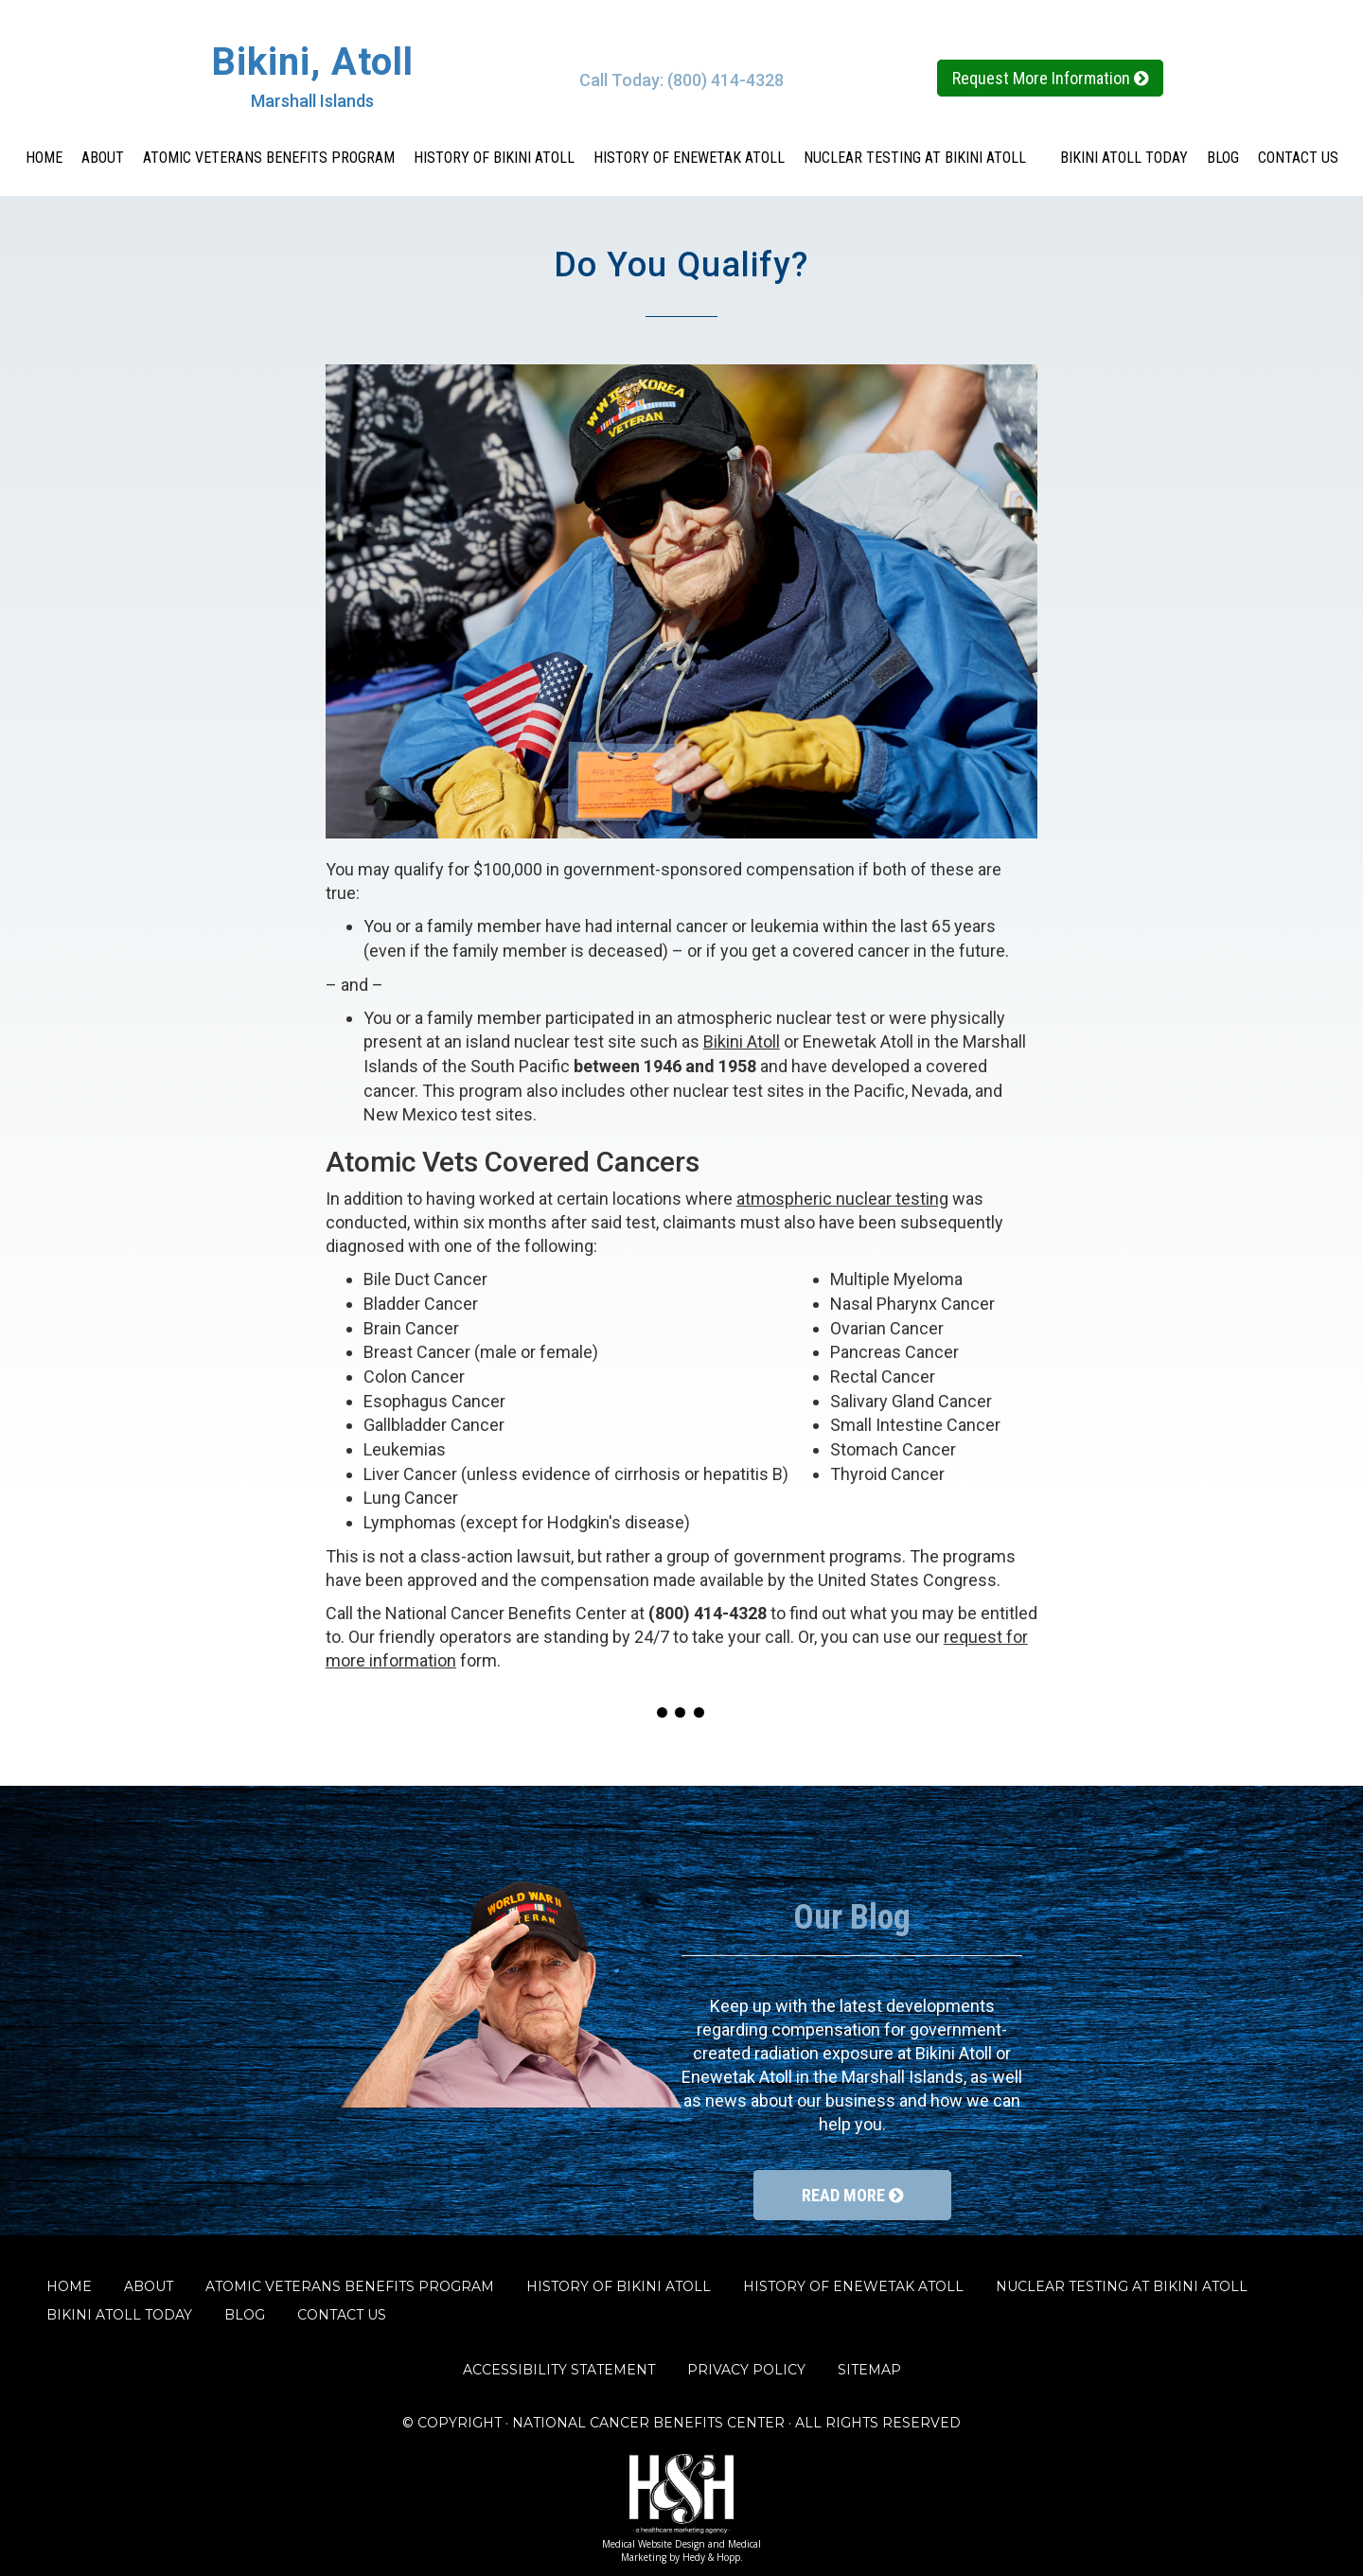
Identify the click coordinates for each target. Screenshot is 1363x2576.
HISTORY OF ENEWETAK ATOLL (689, 158)
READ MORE (852, 2195)
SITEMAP (869, 2369)
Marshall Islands (312, 101)
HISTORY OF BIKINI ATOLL (494, 158)
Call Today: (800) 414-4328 (681, 80)
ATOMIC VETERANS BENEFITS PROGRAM (269, 158)
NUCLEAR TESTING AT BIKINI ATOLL (922, 158)
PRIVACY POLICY (746, 2369)
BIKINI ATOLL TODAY (1124, 158)
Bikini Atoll (741, 1041)
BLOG (1223, 158)
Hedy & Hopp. (712, 2557)
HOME (44, 158)
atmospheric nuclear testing (842, 1199)
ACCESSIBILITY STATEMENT (559, 2369)
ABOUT (102, 158)
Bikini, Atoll (312, 62)
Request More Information (1050, 78)
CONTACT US (1298, 158)
